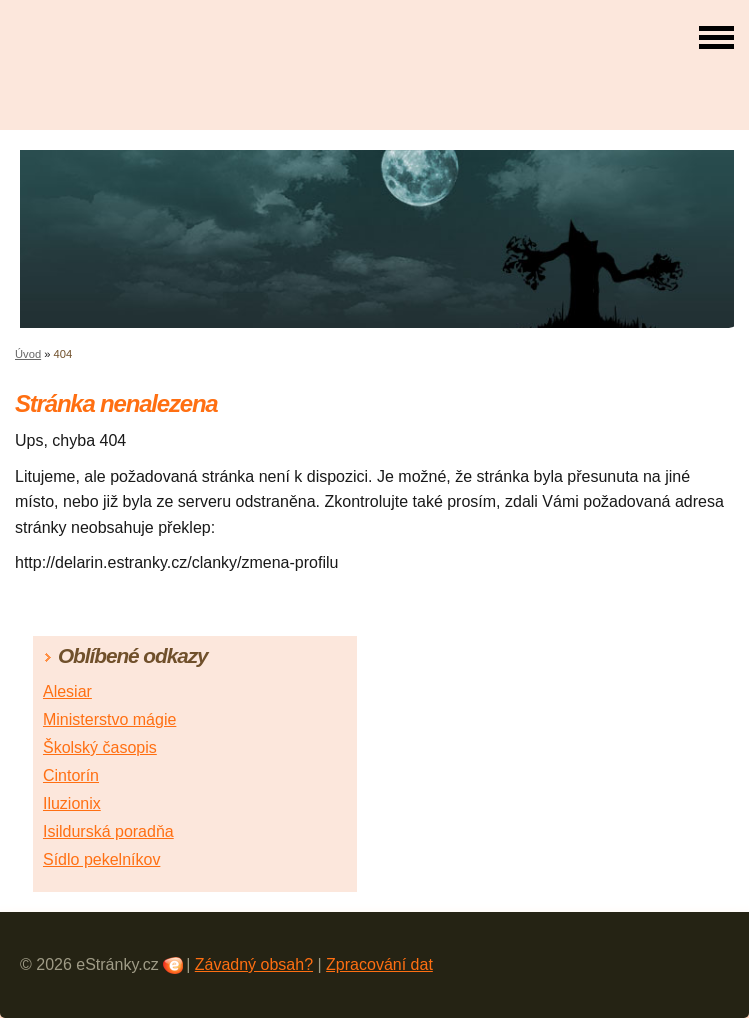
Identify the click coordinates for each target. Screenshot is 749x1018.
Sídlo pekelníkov (101, 859)
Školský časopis (100, 747)
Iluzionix (72, 803)
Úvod (28, 354)
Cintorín (71, 775)
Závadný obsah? (254, 964)
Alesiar (67, 691)
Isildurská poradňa (108, 831)
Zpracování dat (379, 964)
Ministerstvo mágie (109, 719)
